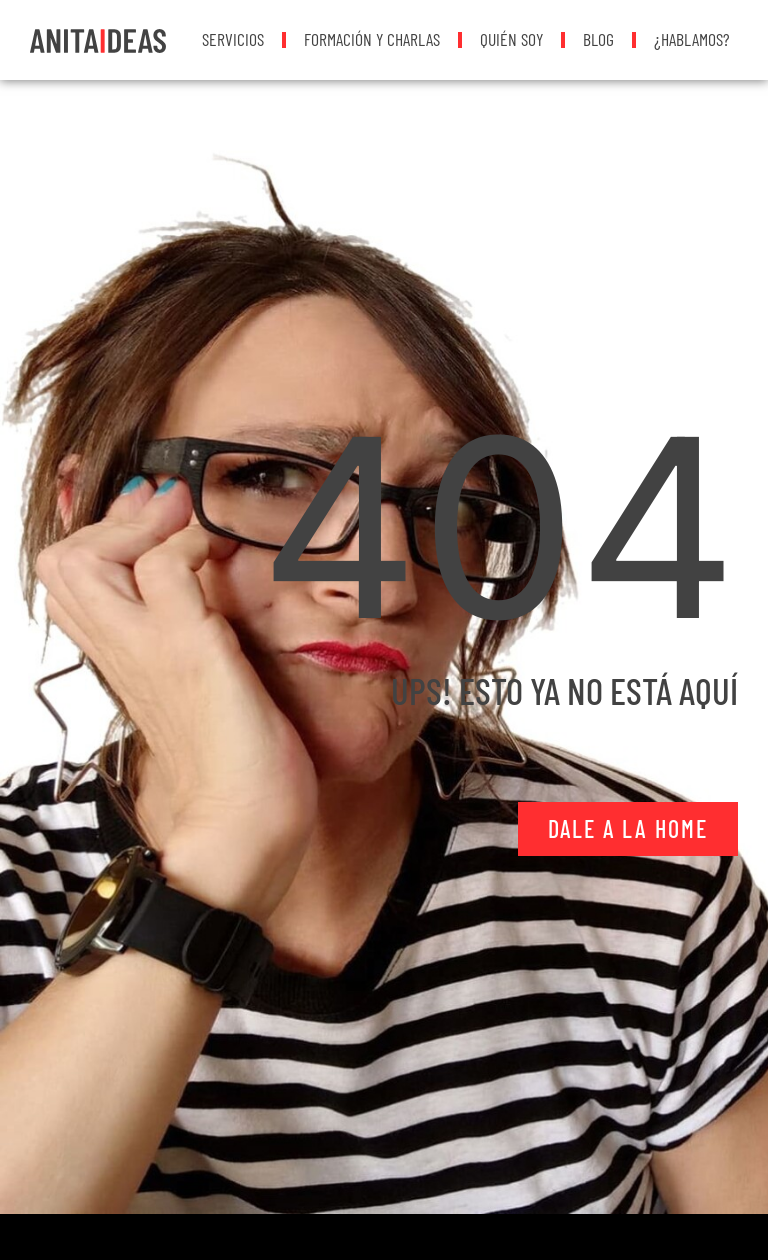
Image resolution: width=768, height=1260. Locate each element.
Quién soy (511, 39)
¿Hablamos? (692, 39)
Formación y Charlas (372, 39)
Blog (598, 39)
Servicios (233, 39)
